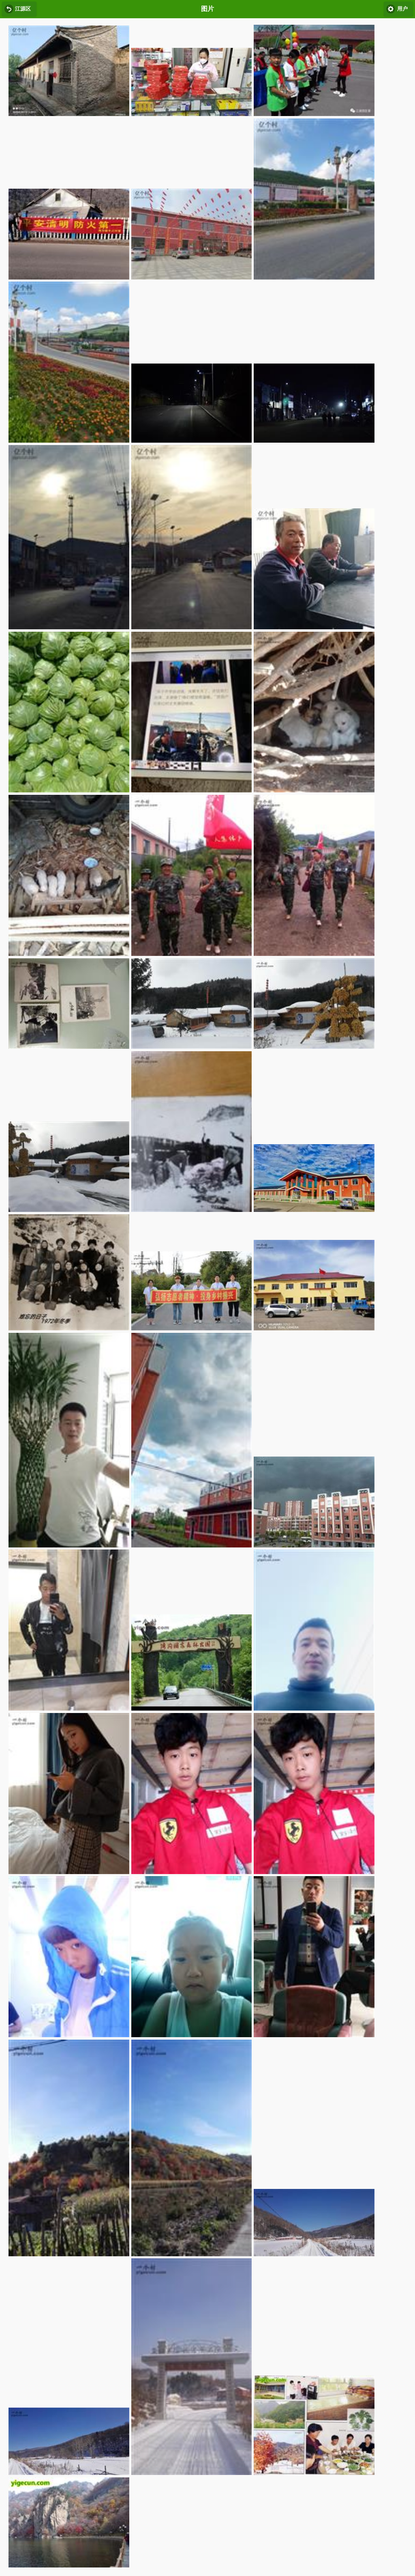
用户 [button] (402, 9)
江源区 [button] (23, 9)
